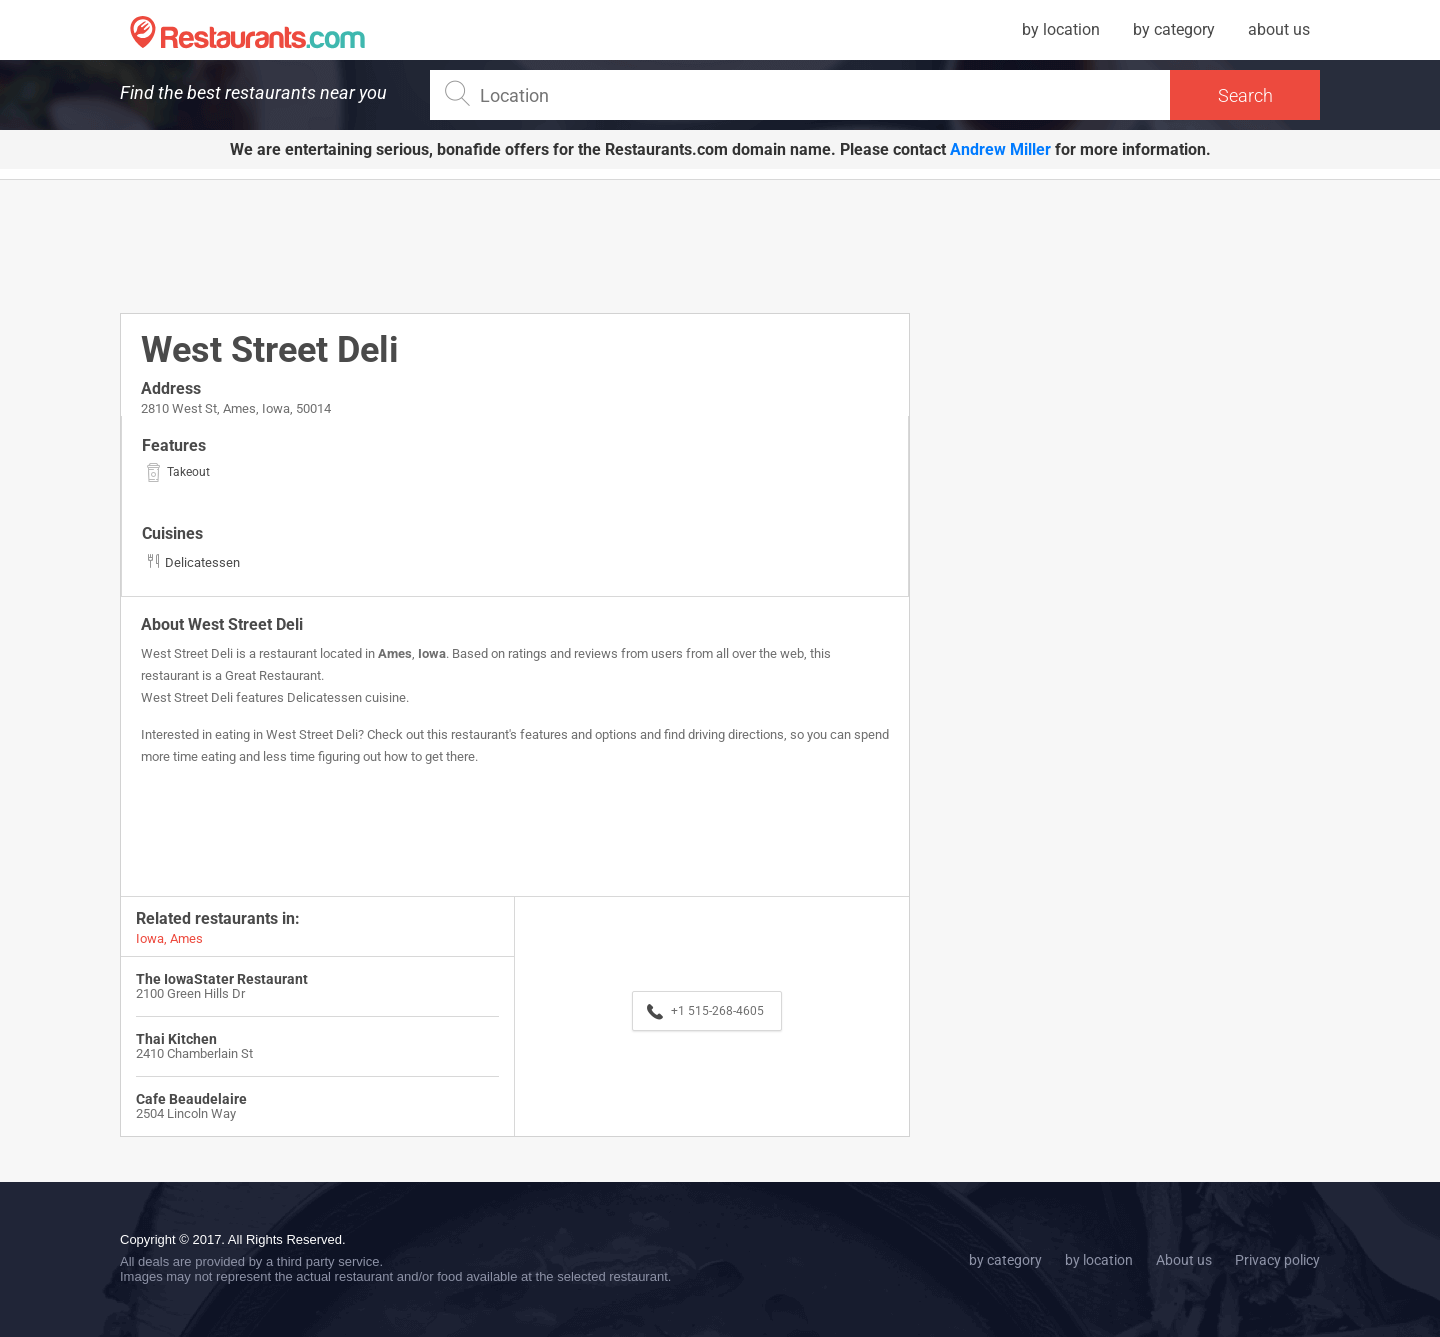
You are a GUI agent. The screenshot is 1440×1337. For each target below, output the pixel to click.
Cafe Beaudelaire (191, 1099)
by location (1061, 29)
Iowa (432, 653)
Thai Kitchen (176, 1039)
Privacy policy (1277, 1260)
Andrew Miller (1000, 149)
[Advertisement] (515, 245)
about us (1279, 29)
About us (1184, 1260)
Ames (395, 653)
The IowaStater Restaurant (222, 979)
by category (1174, 29)
